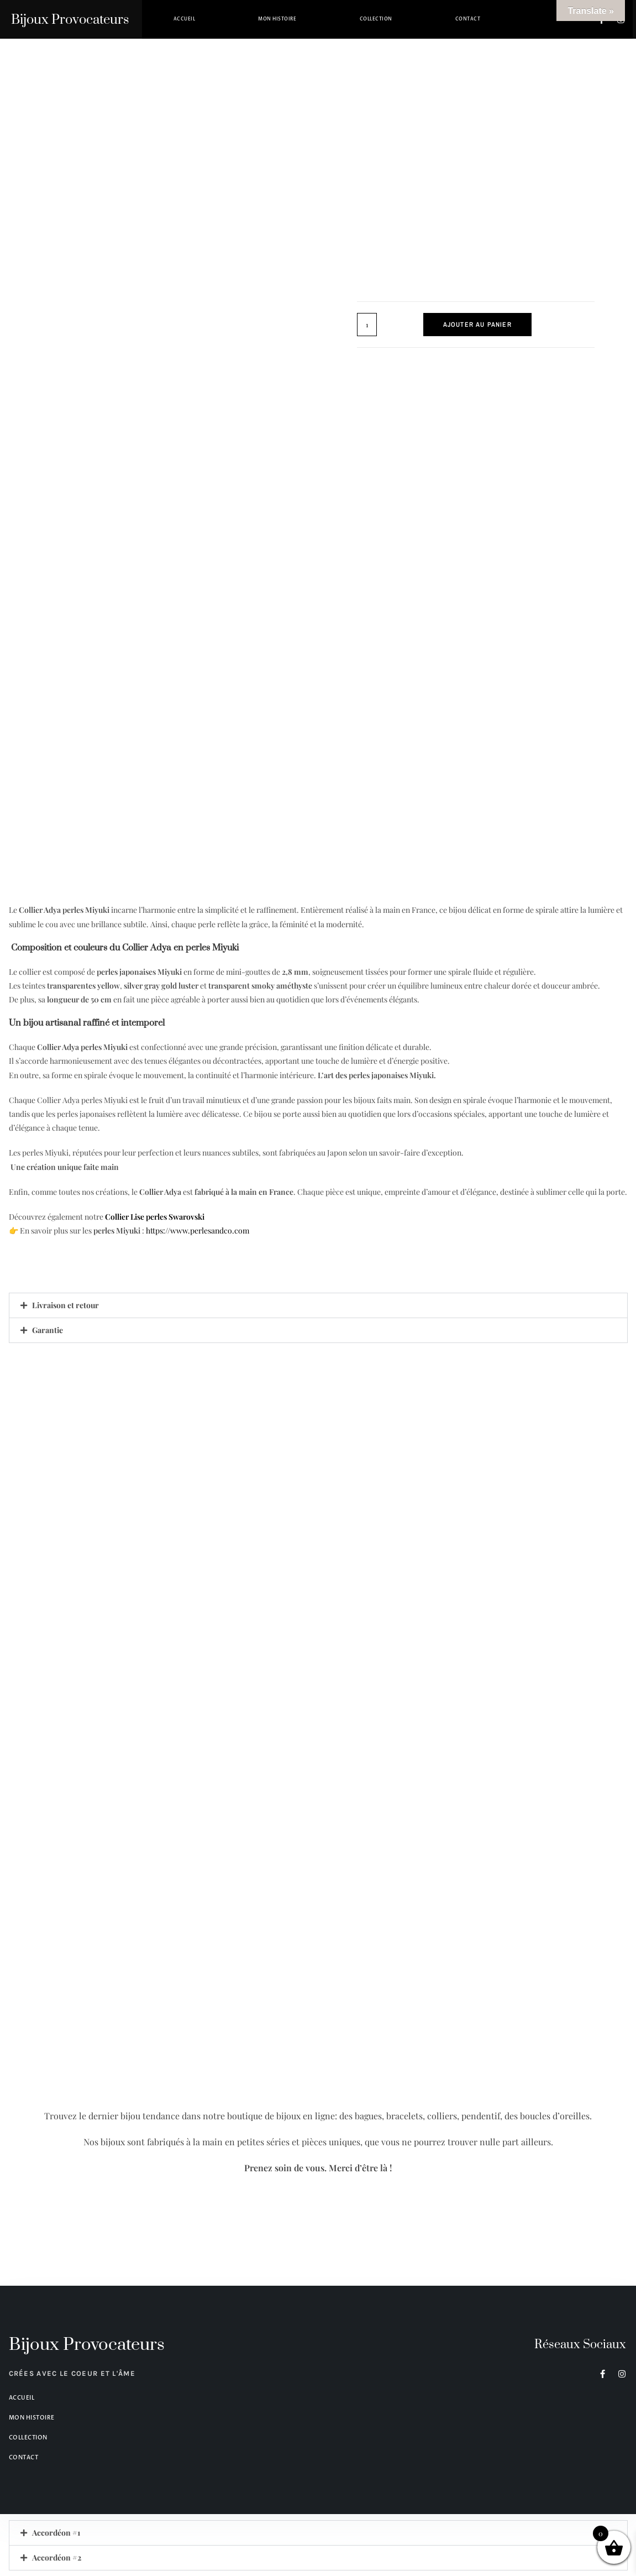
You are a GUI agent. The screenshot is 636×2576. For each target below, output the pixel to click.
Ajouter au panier (477, 324)
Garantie (47, 1330)
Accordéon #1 (56, 2532)
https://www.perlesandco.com (197, 1230)
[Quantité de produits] (367, 324)
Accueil (185, 19)
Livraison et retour (65, 1305)
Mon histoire (277, 19)
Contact (468, 19)
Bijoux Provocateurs (70, 20)
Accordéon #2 (56, 2557)
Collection (376, 19)
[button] (318, 1305)
